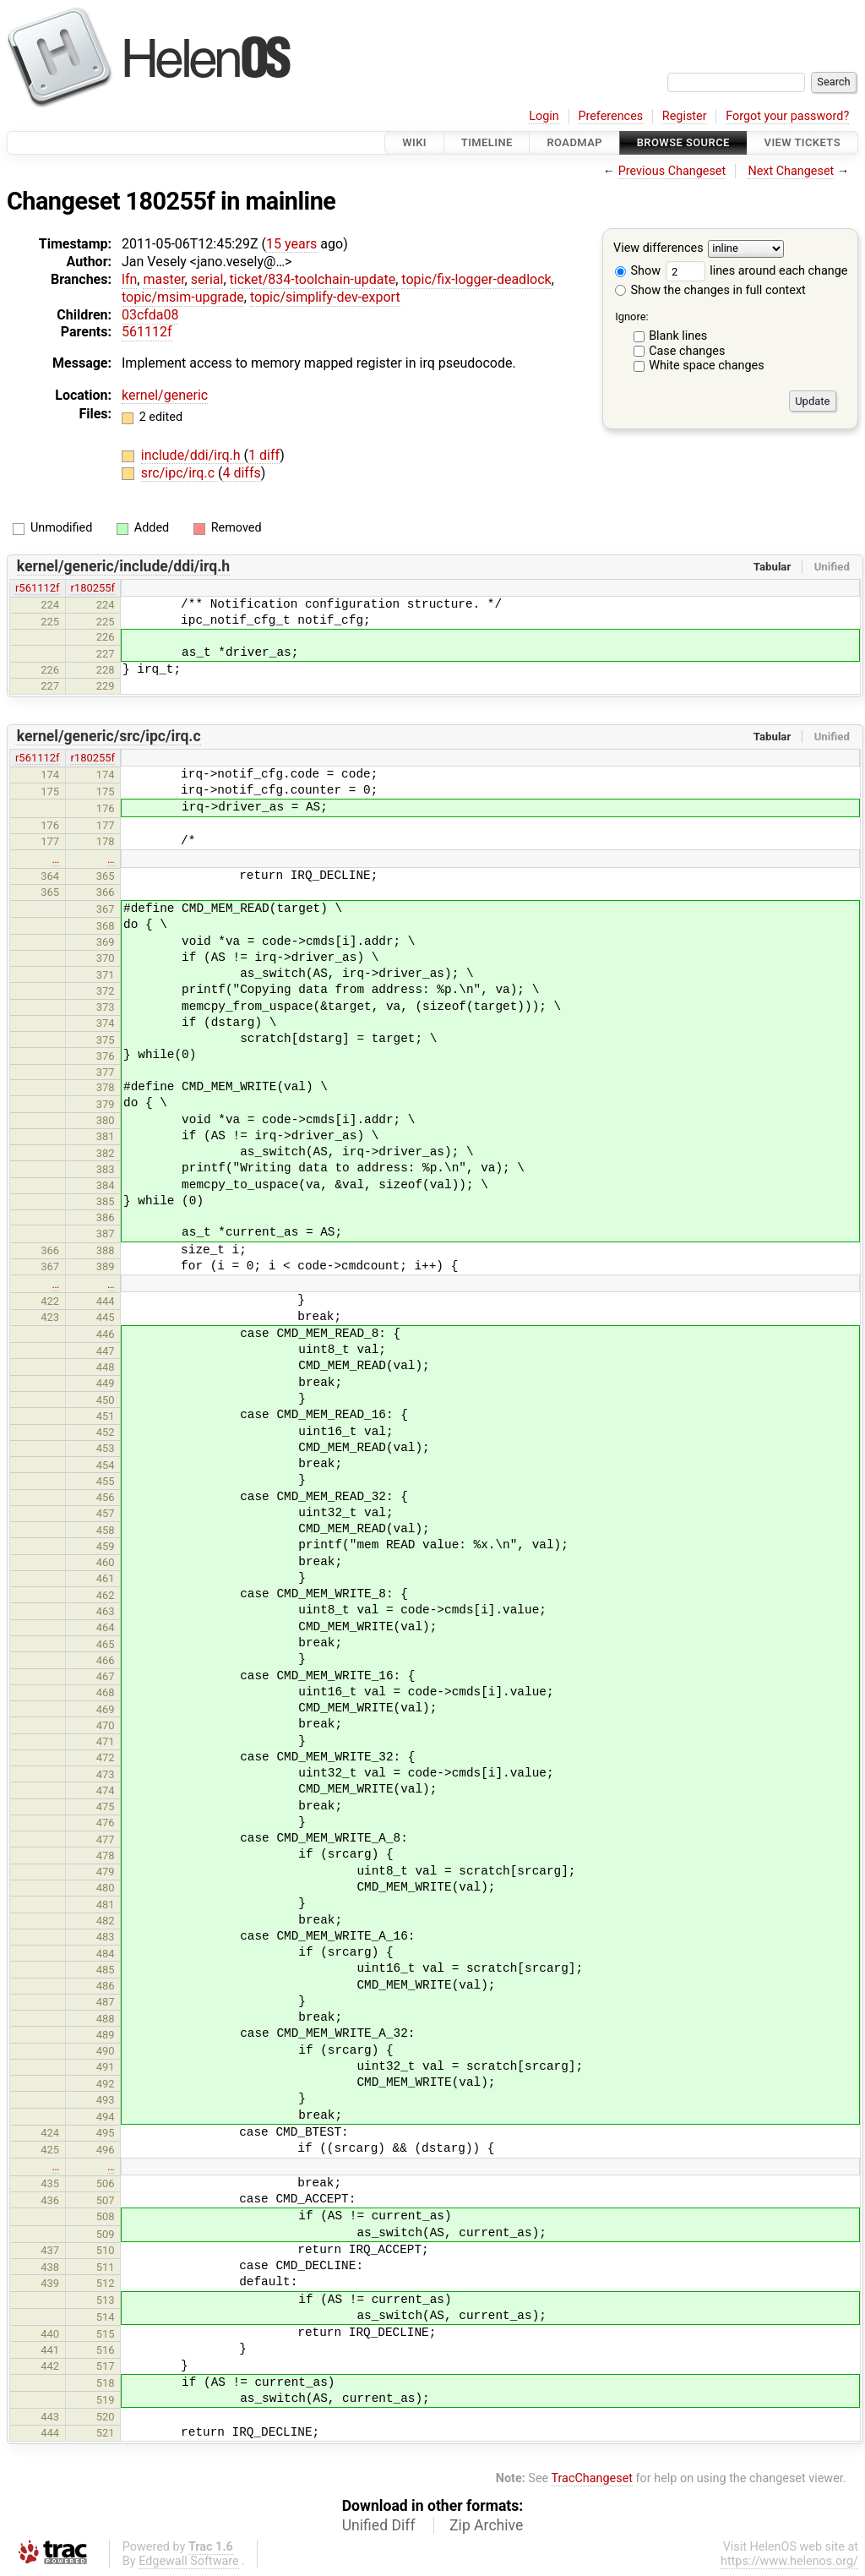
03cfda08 (150, 315)
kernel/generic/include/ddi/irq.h (123, 566)
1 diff (264, 455)
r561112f (37, 587)
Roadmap (574, 142)
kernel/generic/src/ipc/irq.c (109, 736)
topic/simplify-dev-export (325, 297)
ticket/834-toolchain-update (313, 279)
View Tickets (802, 142)
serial (207, 279)
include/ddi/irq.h (192, 455)
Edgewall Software (189, 2561)
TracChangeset (592, 2478)
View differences (658, 249)
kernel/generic (165, 395)
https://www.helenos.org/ (789, 2561)
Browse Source (683, 142)
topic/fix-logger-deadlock (476, 279)
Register (684, 116)
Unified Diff (379, 2525)
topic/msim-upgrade (183, 297)
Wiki (414, 142)
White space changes (706, 365)
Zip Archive (486, 2525)
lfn (129, 279)
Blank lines (678, 336)
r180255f (92, 587)
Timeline (487, 142)
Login (544, 116)
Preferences (610, 116)
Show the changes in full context (710, 290)
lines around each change (757, 271)
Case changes (687, 351)
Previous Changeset (672, 171)
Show (638, 271)
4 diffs (241, 473)
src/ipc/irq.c (179, 473)
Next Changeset (791, 171)
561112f (147, 332)
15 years (291, 244)
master (163, 279)
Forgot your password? (787, 116)
